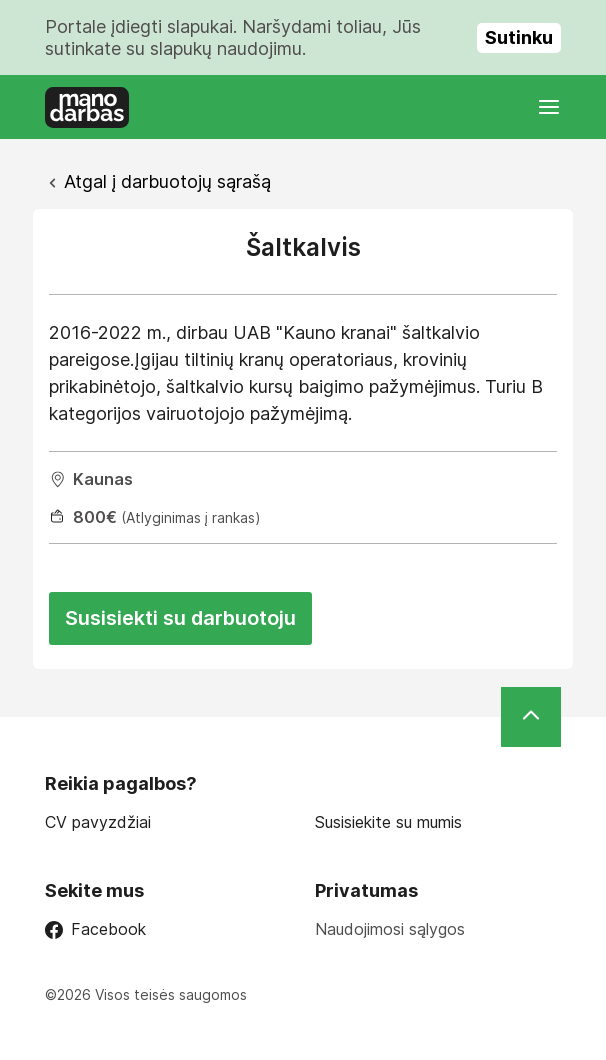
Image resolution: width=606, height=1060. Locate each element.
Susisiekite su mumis (388, 822)
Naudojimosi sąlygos (390, 929)
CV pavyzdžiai (98, 822)
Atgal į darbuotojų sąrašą (167, 181)
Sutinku (519, 37)
